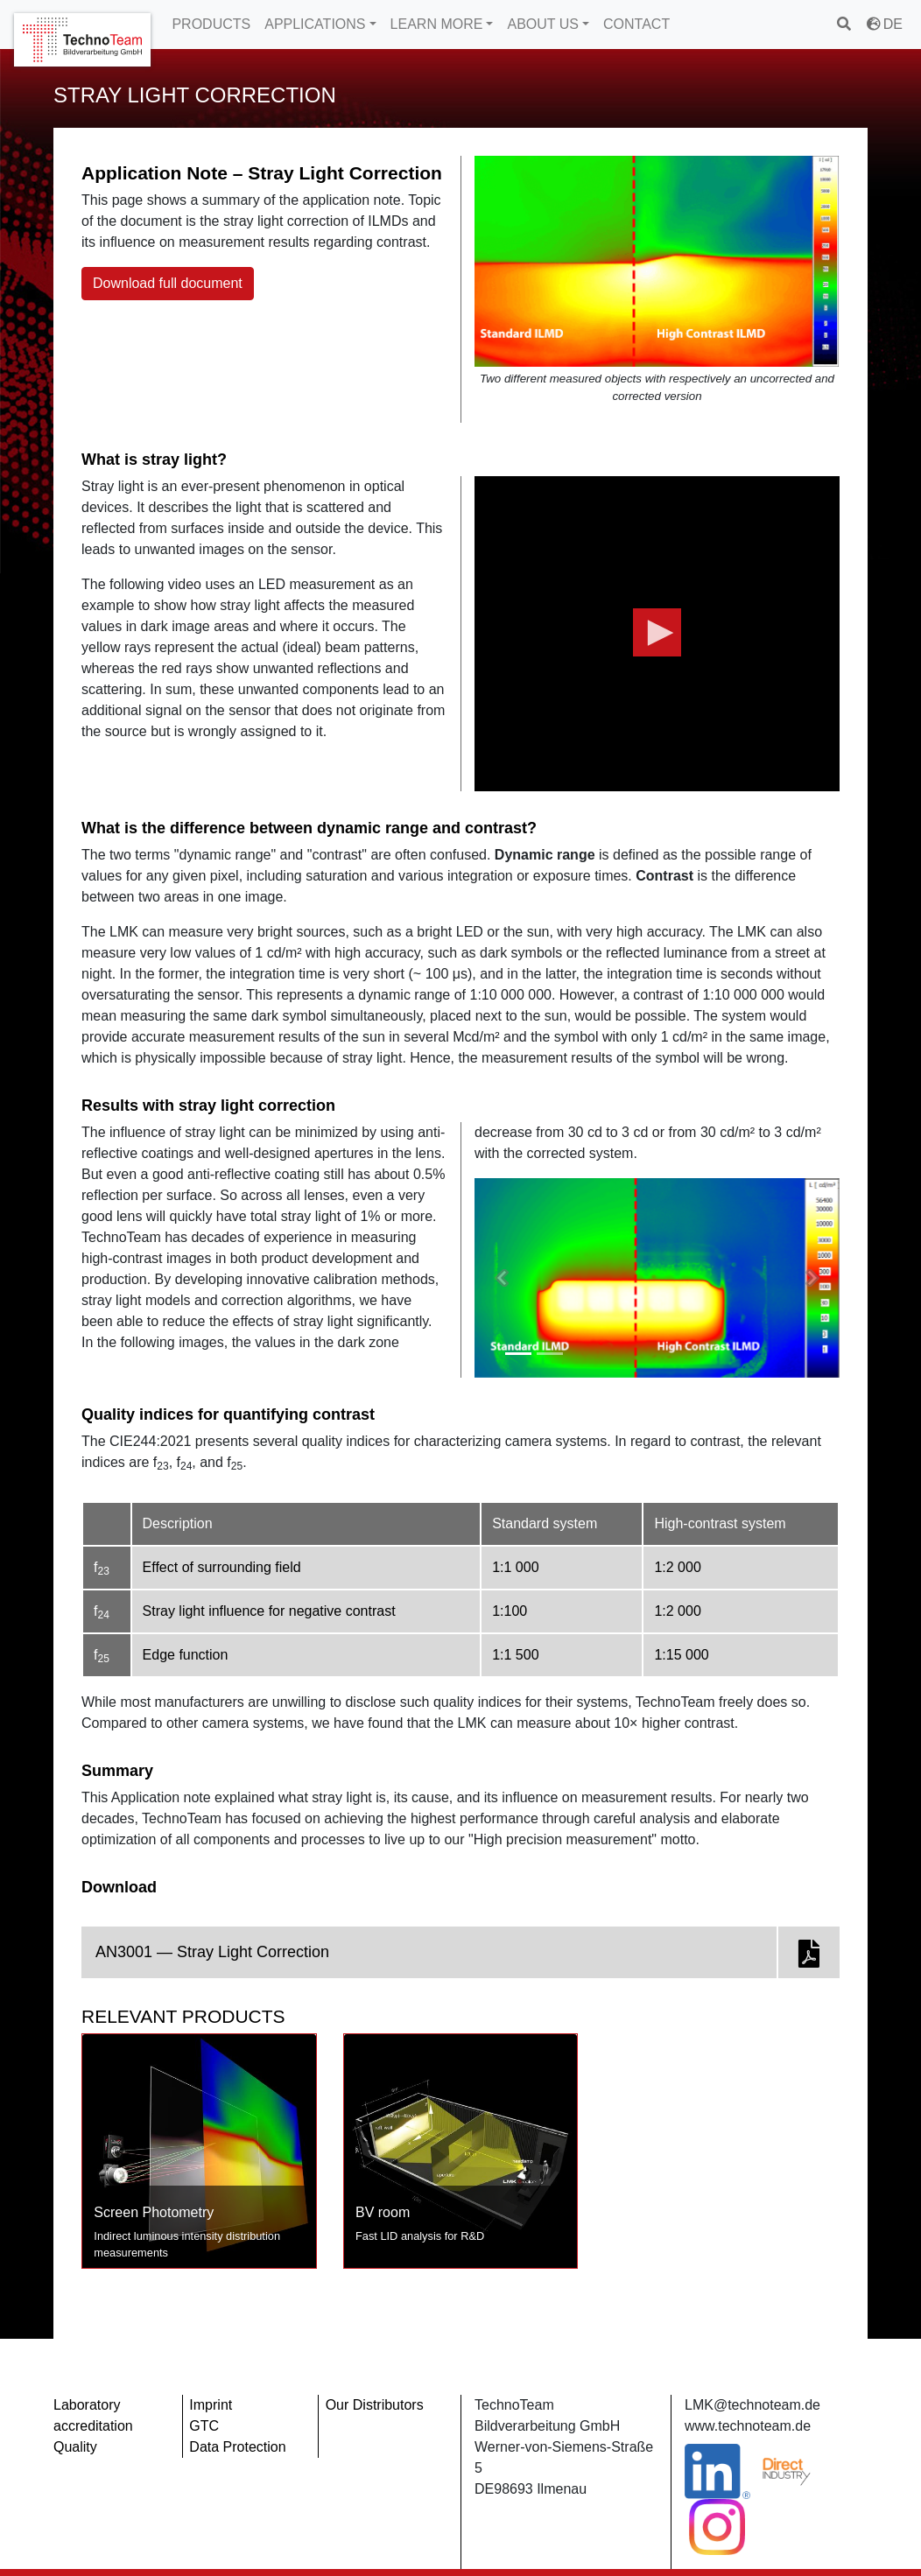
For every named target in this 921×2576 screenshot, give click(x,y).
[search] (845, 24)
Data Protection (237, 2446)
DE (885, 24)
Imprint (210, 2404)
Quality (75, 2446)
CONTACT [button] (636, 24)
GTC (204, 2425)
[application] (657, 633)
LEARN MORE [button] (436, 24)
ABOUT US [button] (543, 24)
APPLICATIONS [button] (314, 24)
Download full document (168, 283)
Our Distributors (375, 2404)
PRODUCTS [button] (211, 24)
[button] (657, 633)
